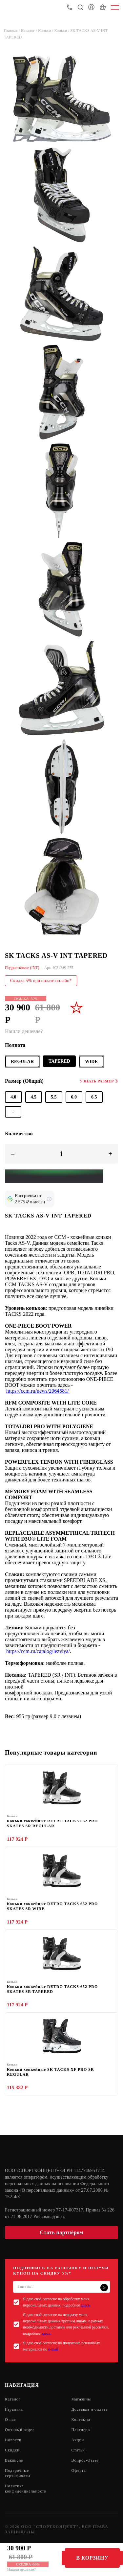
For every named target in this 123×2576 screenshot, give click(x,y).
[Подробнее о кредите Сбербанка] (49, 1199)
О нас (10, 2419)
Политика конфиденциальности (26, 2488)
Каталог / (29, 30)
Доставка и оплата (90, 2409)
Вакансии (14, 2460)
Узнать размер (99, 1081)
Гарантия (14, 2409)
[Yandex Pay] (54, 1176)
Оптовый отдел (20, 2429)
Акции (78, 2440)
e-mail (53, 2349)
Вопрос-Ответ (85, 2460)
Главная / (12, 30)
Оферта (79, 2470)
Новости (13, 2440)
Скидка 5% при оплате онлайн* (41, 980)
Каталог (13, 2399)
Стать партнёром (61, 2232)
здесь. (86, 2305)
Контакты (81, 2419)
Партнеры (81, 2429)
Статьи (78, 2450)
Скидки (12, 2450)
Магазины (81, 2399)
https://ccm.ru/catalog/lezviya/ (38, 1651)
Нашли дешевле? (21, 2569)
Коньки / (46, 30)
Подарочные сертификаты (17, 2473)
